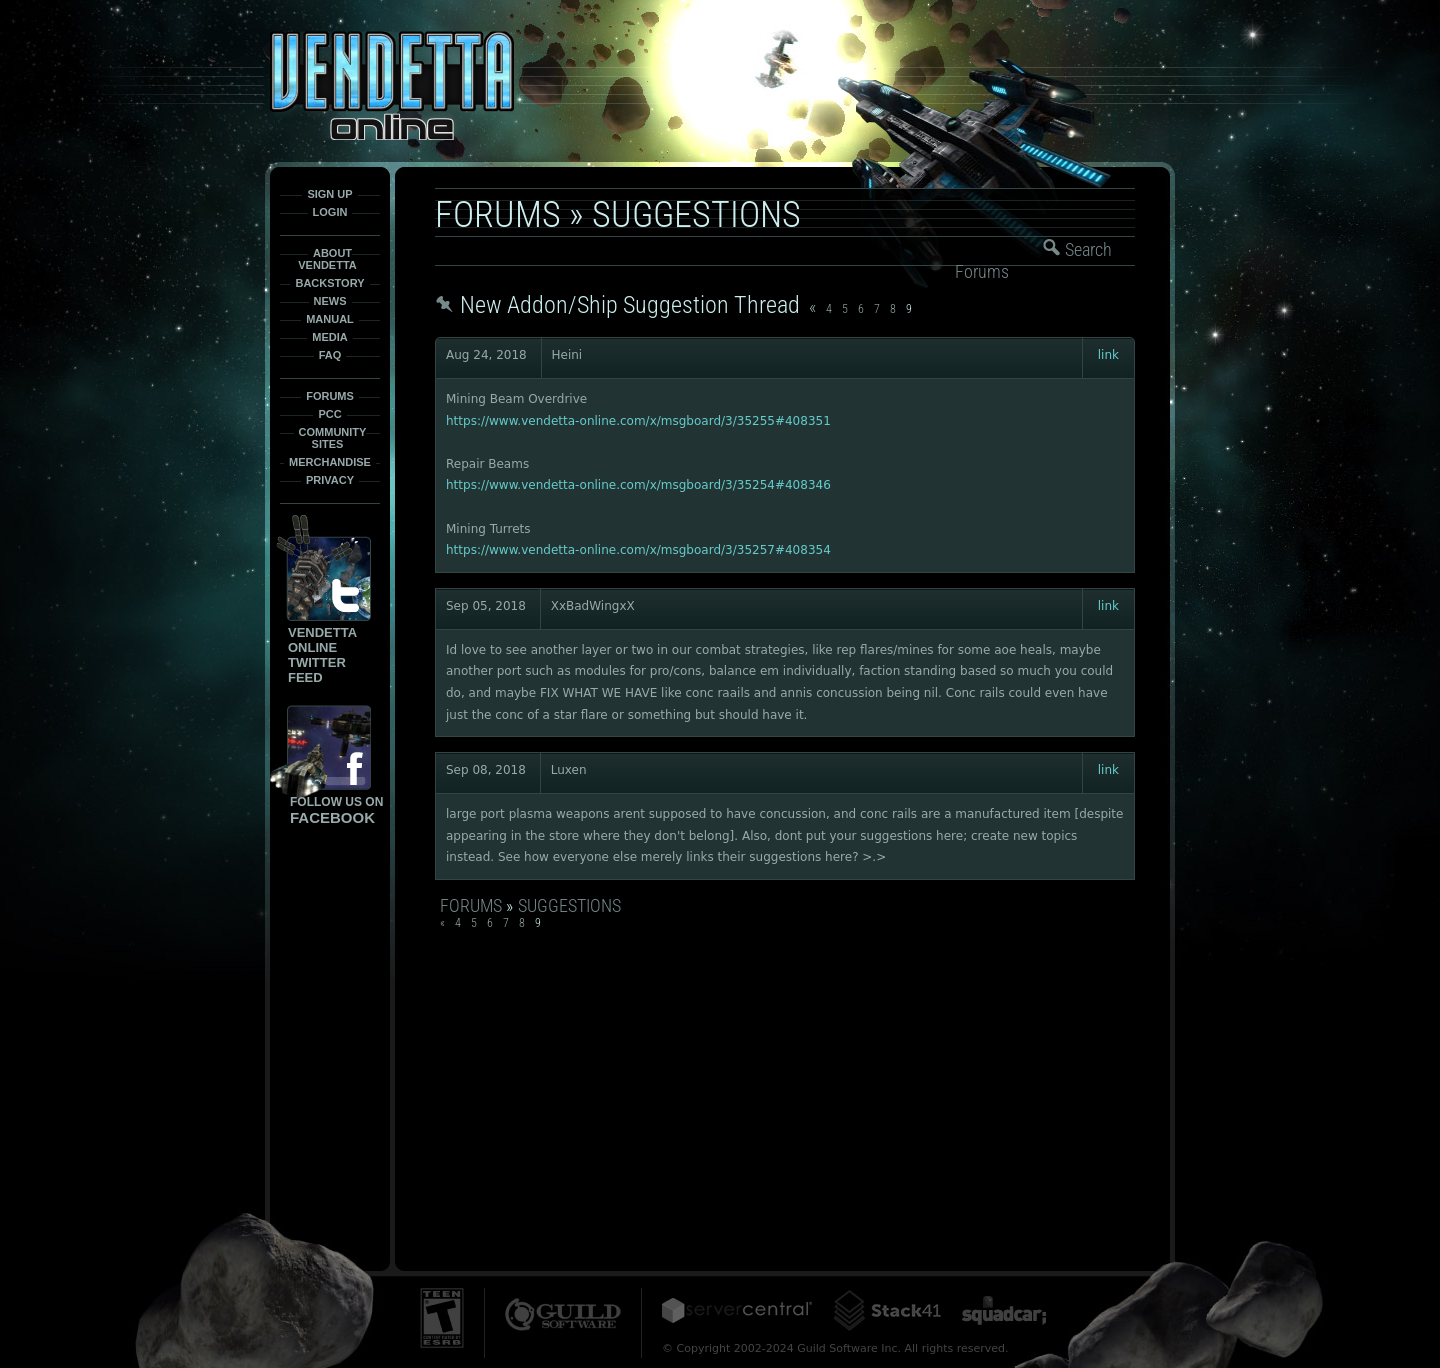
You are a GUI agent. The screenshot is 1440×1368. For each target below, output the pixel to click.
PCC (329, 414)
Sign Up (329, 194)
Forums (330, 396)
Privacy (330, 480)
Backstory (329, 283)
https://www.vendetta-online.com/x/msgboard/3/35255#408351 (638, 421)
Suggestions (696, 215)
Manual (330, 319)
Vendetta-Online (392, 85)
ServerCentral (737, 1310)
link (1108, 355)
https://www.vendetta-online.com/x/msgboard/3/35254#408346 (638, 485)
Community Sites (333, 438)
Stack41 (887, 1310)
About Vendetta (327, 259)
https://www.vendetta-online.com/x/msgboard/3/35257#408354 (638, 550)
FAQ (330, 355)
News (330, 301)
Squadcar (1004, 1310)
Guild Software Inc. (563, 1314)
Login (330, 212)
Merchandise (330, 462)
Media (329, 337)
